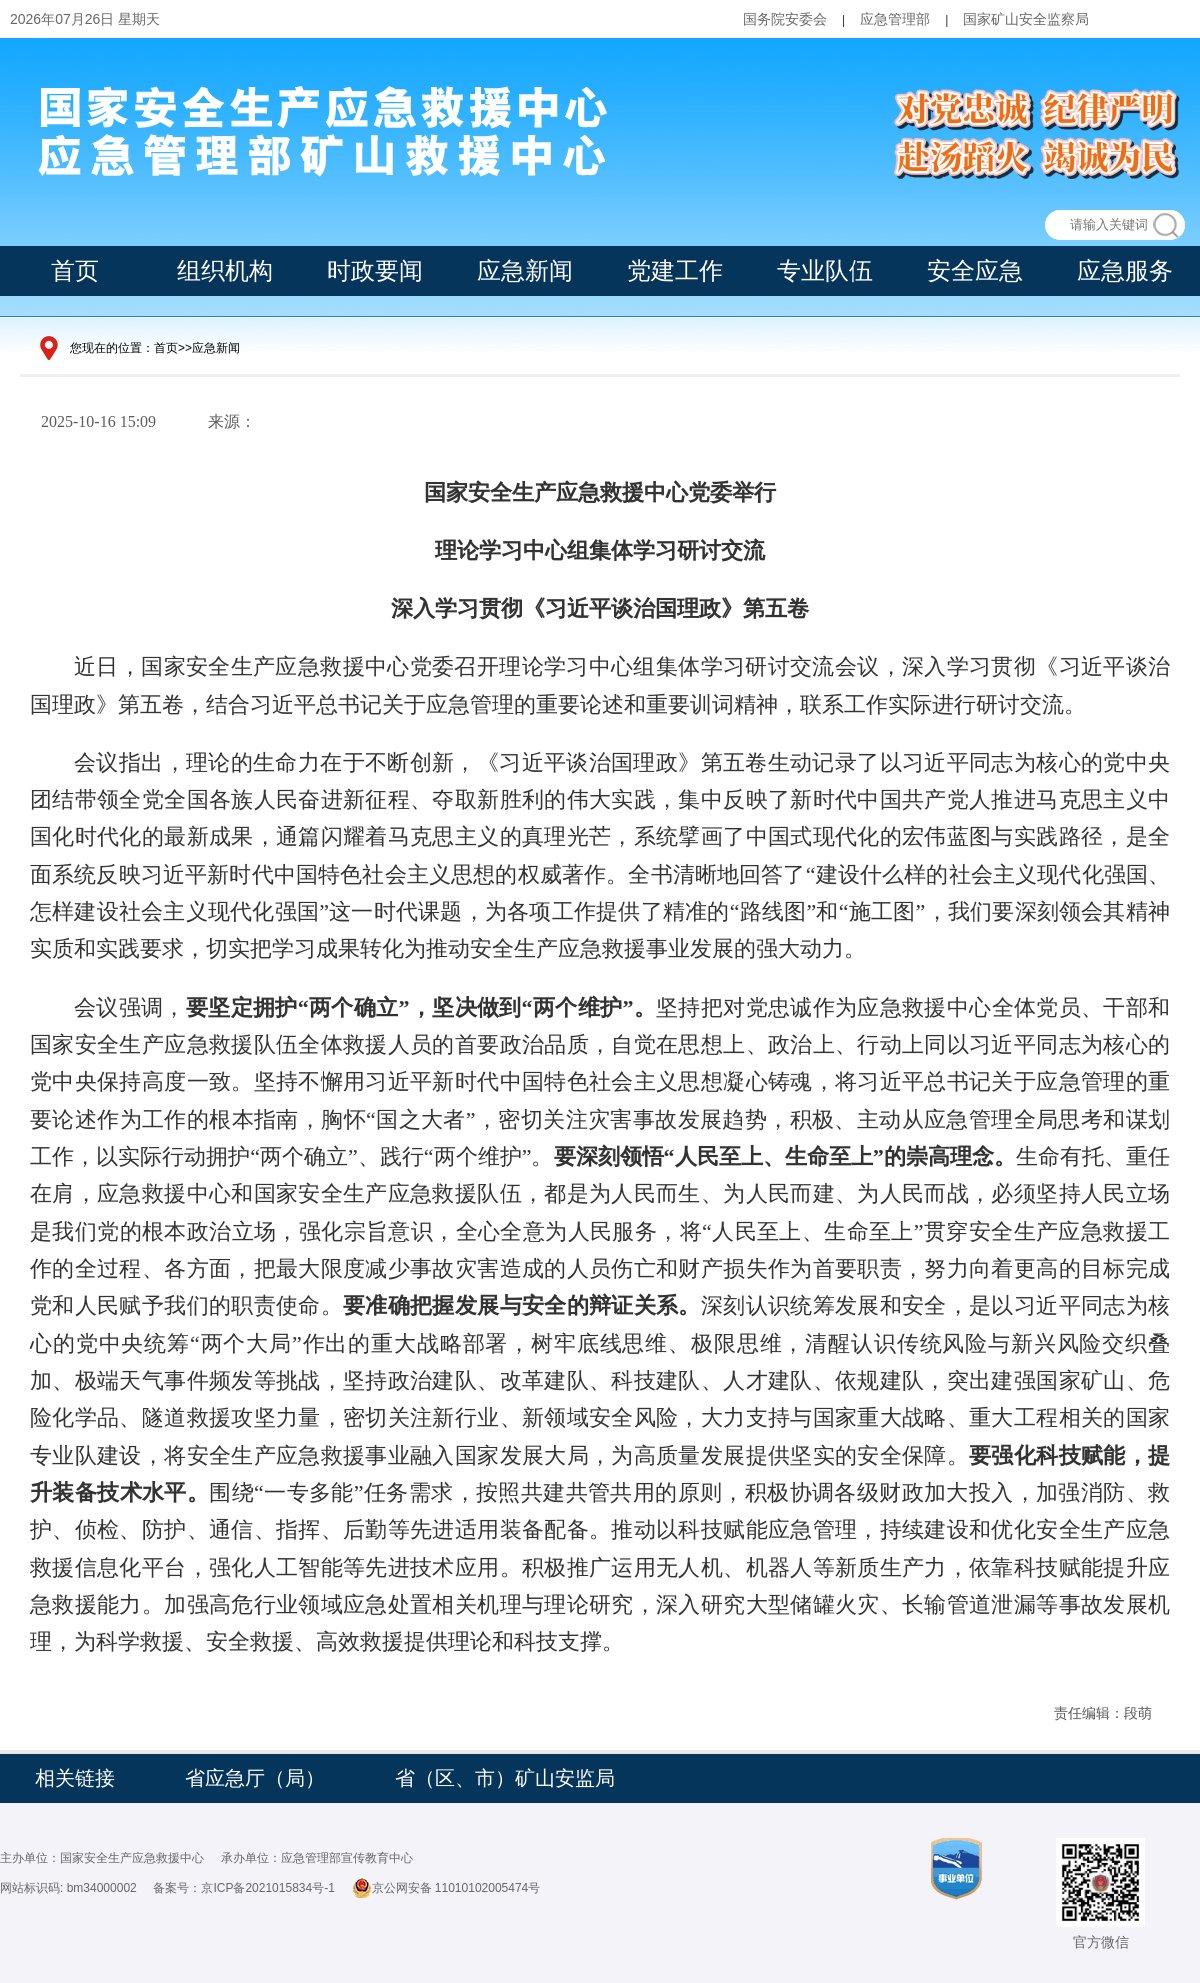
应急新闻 (525, 270)
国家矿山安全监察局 (1026, 19)
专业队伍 (825, 270)
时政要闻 (375, 270)
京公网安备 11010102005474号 (446, 1888)
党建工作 (675, 270)
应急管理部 (895, 19)
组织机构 (225, 270)
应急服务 (1125, 270)
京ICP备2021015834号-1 (267, 1888)
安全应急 (975, 270)
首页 (75, 270)
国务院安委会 (785, 19)
